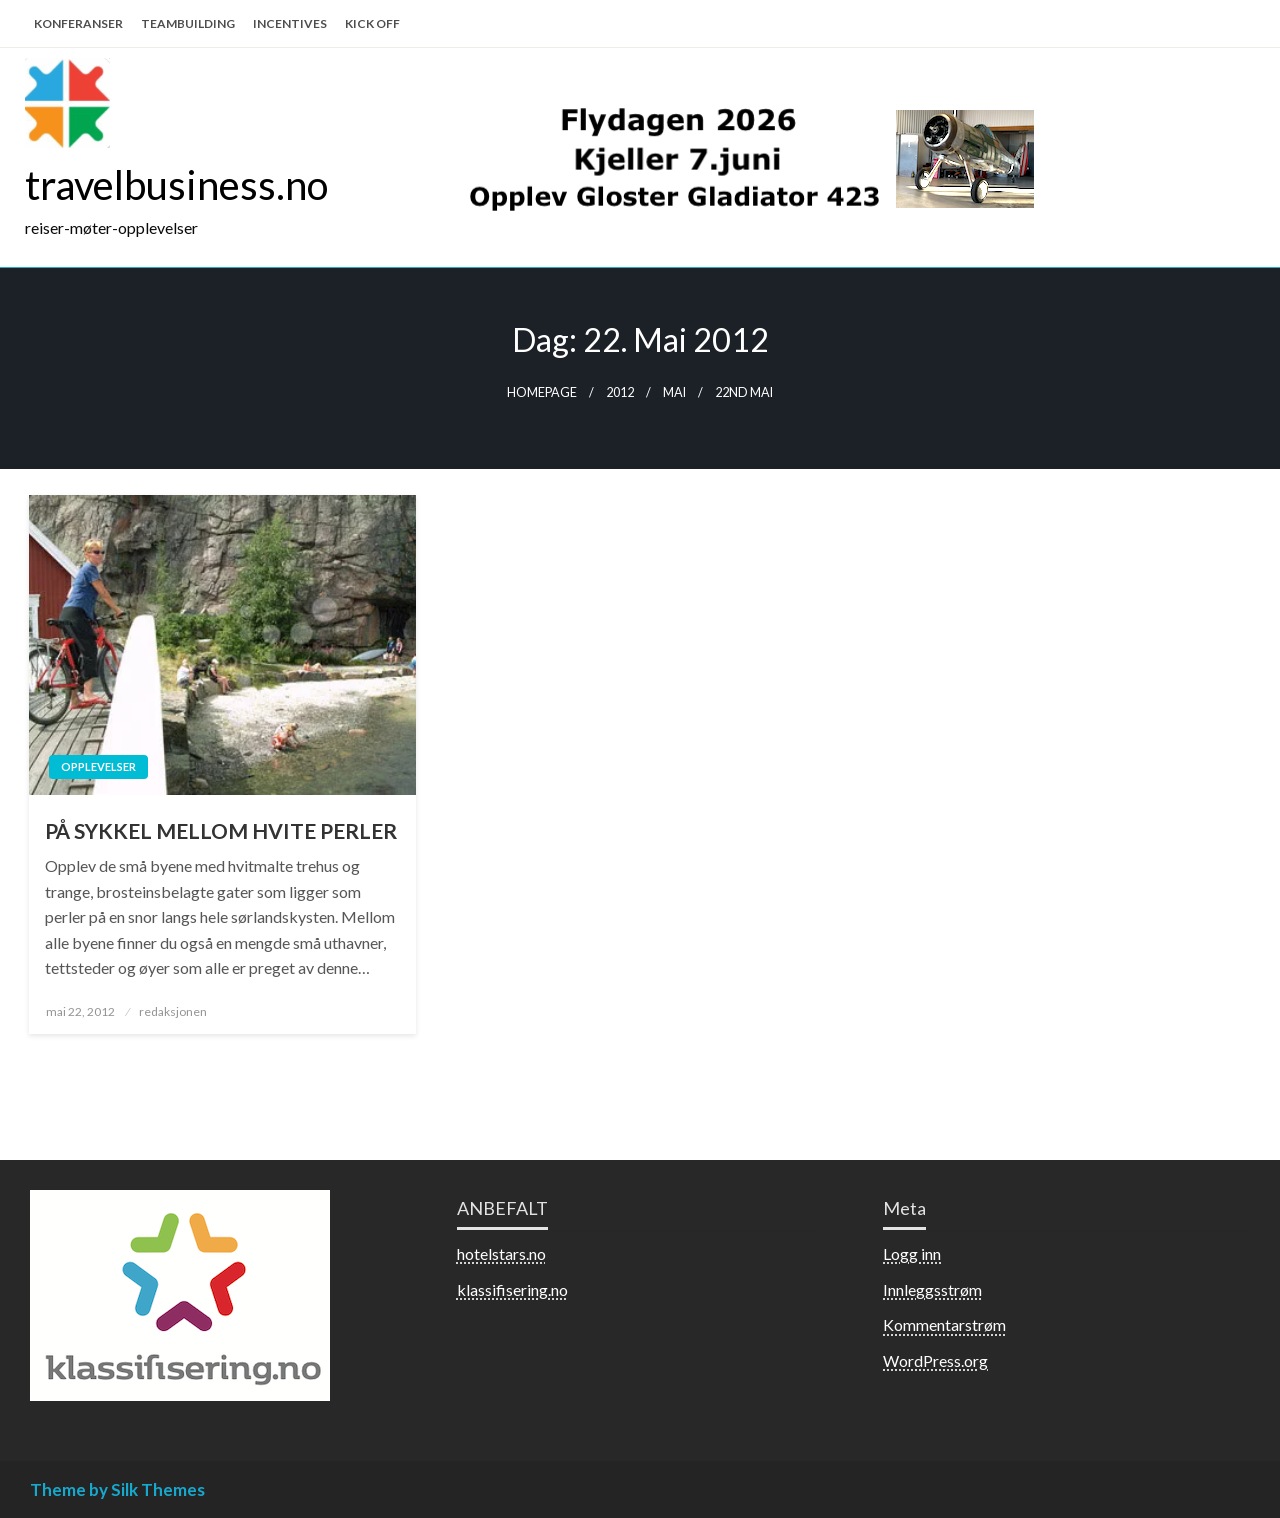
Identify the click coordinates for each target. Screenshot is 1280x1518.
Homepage (542, 392)
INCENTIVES (290, 23)
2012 (620, 392)
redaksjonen (173, 1011)
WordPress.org (935, 1360)
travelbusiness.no (176, 185)
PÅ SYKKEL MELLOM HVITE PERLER (221, 830)
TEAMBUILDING (188, 23)
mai (674, 392)
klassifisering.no (512, 1289)
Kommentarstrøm (944, 1324)
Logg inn (912, 1253)
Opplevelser (98, 766)
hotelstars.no (501, 1253)
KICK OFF (372, 23)
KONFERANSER (78, 23)
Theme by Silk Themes (117, 1489)
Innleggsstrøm (932, 1289)
